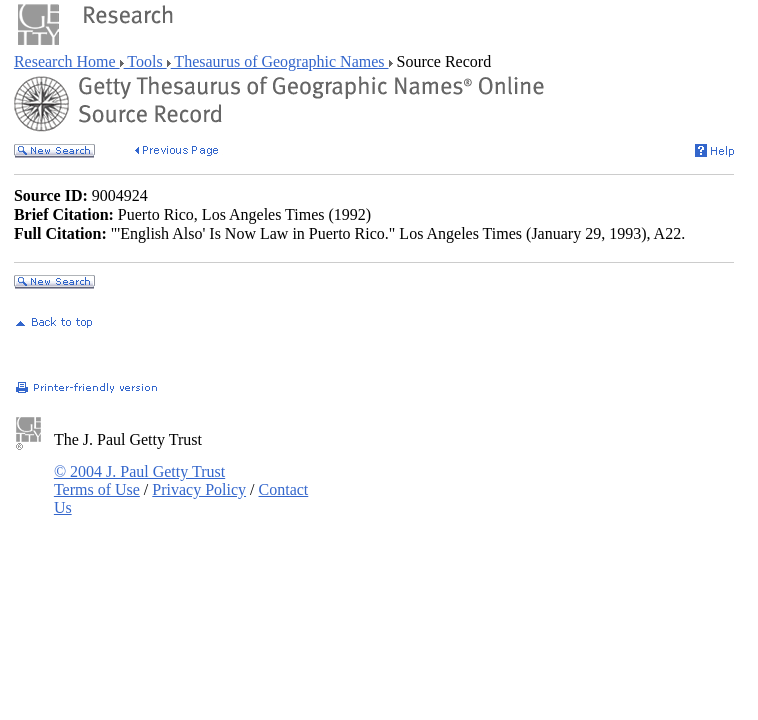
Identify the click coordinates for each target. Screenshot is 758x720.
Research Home (67, 61)
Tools (145, 61)
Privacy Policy (199, 489)
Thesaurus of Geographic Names (280, 61)
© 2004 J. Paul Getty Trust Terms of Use (139, 480)
